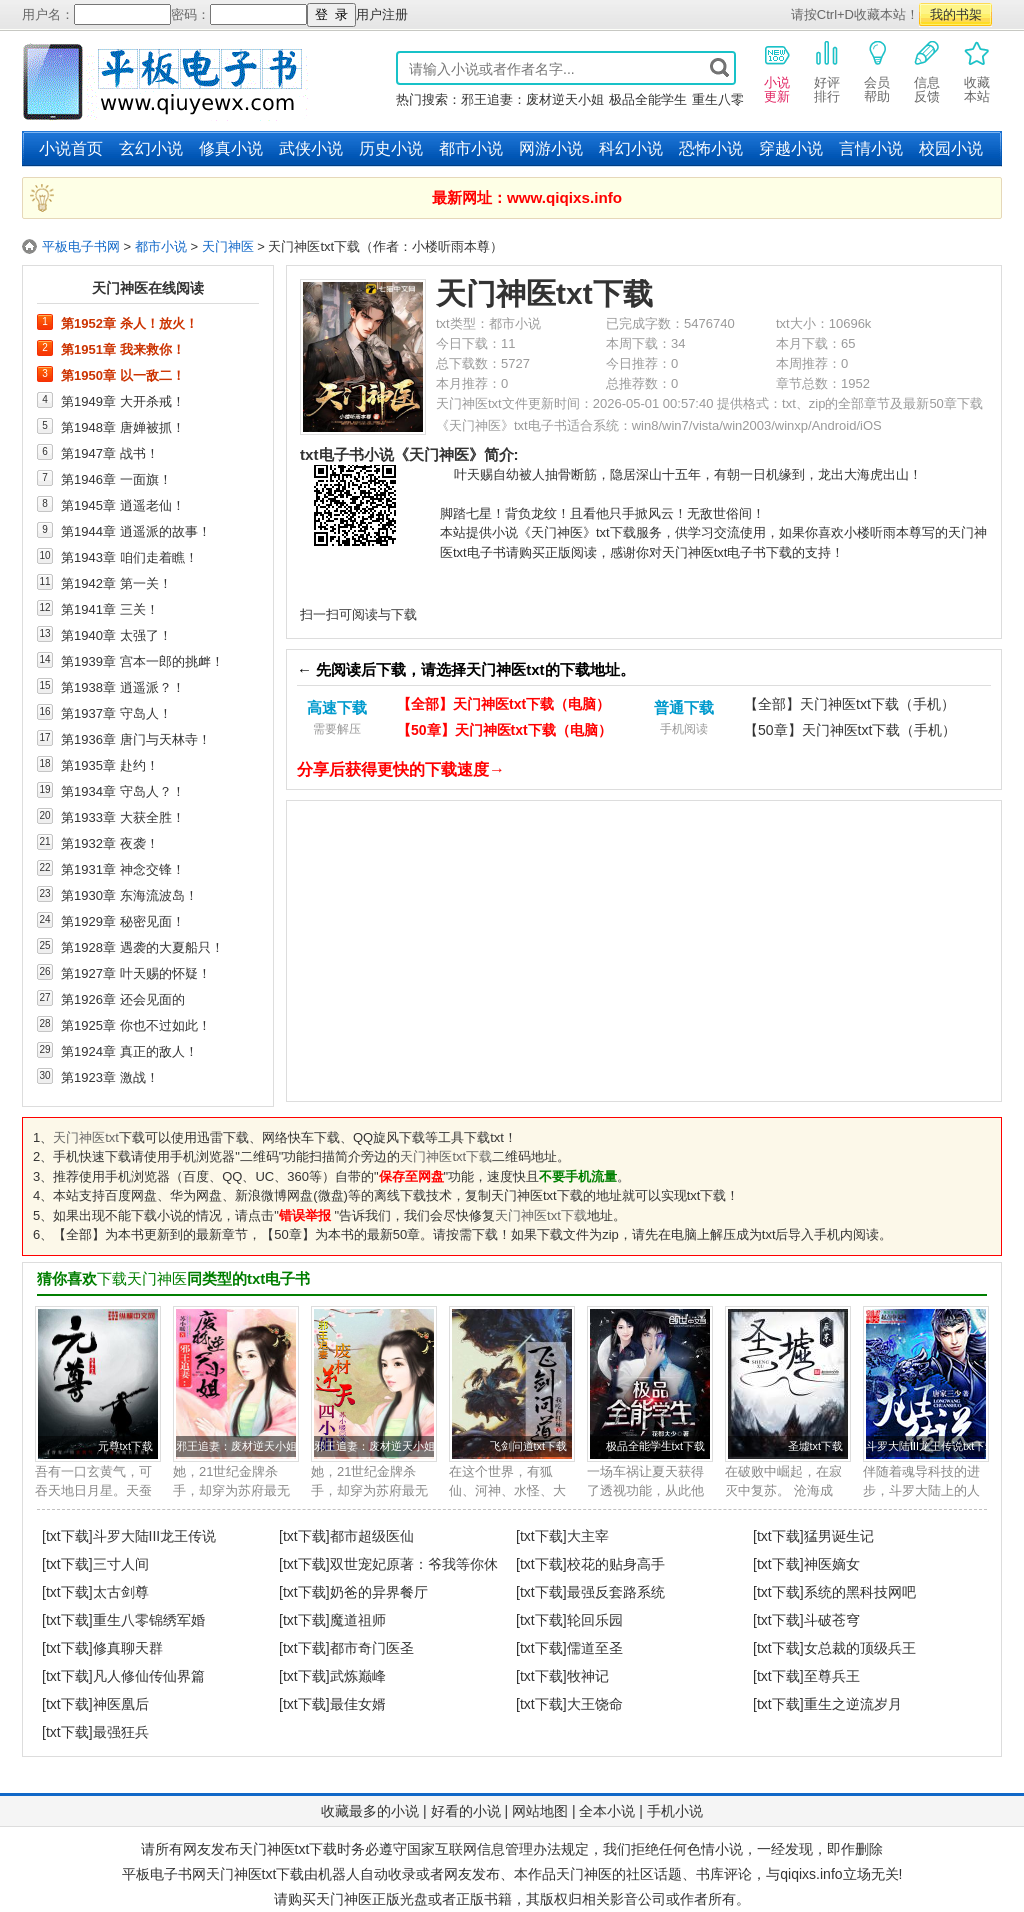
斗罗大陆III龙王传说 (155, 1536)
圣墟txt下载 (815, 1446)
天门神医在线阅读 (148, 288)
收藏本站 (977, 71)
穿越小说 (791, 148)
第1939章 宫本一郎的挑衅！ (142, 661)
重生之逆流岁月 (853, 1704)
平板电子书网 (81, 246)
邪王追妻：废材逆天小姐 (532, 99)
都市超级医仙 (372, 1536)
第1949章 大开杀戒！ (123, 401)
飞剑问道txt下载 (528, 1446)
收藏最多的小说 (370, 1811)
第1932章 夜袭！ (110, 843)
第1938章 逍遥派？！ (123, 687)
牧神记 (588, 1676)
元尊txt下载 (125, 1446)
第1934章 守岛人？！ (123, 791)
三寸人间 (121, 1564)
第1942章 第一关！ (116, 583)
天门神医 (228, 246)
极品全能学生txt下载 (655, 1446)
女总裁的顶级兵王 (860, 1648)
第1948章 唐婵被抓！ (123, 427)
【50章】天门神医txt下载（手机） (850, 730)
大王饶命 (595, 1704)
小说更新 (777, 71)
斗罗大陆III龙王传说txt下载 (931, 1446)
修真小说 (231, 148)
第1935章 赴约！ (110, 765)
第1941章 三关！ (110, 609)
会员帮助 (877, 71)
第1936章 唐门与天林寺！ (136, 739)
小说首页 (71, 148)
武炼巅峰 (358, 1676)
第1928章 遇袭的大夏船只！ (142, 947)
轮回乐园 (595, 1620)
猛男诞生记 (839, 1536)
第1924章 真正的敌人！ (129, 1051)
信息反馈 (927, 71)
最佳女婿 (358, 1704)
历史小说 (391, 148)
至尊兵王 (832, 1676)
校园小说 (951, 148)
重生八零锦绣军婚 (149, 1620)
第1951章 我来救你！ (123, 349)
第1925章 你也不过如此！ (136, 1025)
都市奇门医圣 (372, 1648)
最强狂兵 (121, 1732)
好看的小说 (466, 1811)
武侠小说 (311, 148)
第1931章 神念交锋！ (123, 869)
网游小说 (551, 148)
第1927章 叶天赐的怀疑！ (136, 973)
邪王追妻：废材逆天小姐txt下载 (253, 1446)
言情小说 (871, 148)
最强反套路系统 (616, 1592)
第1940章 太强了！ (116, 635)
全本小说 (607, 1811)
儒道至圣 (595, 1648)
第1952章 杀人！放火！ (129, 323)
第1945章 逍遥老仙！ (123, 505)
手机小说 (675, 1811)
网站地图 (540, 1811)
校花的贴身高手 (616, 1564)
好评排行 (827, 71)
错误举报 (305, 1215)
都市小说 (471, 148)
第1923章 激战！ (110, 1077)
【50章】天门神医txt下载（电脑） (504, 730)
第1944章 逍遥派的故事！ (136, 531)
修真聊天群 (128, 1648)
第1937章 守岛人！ (116, 713)
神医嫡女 (832, 1564)
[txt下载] (67, 1536)
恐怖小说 (711, 148)
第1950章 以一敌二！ (123, 375)
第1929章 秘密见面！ (123, 921)
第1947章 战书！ (110, 453)
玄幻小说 (151, 148)
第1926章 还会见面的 (123, 999)
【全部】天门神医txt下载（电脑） (503, 704)
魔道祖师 (358, 1620)
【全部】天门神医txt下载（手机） (849, 704)
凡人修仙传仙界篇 (149, 1676)
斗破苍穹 (832, 1620)
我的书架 (956, 14)
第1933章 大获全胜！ (123, 817)
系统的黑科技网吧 (860, 1592)
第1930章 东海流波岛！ (129, 895)
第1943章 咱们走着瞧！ (129, 557)
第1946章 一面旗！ (116, 479)
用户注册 (382, 14)
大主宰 (588, 1536)
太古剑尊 (121, 1592)
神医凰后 (121, 1704)
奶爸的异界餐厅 (379, 1592)
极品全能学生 (648, 99)
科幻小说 (631, 148)
